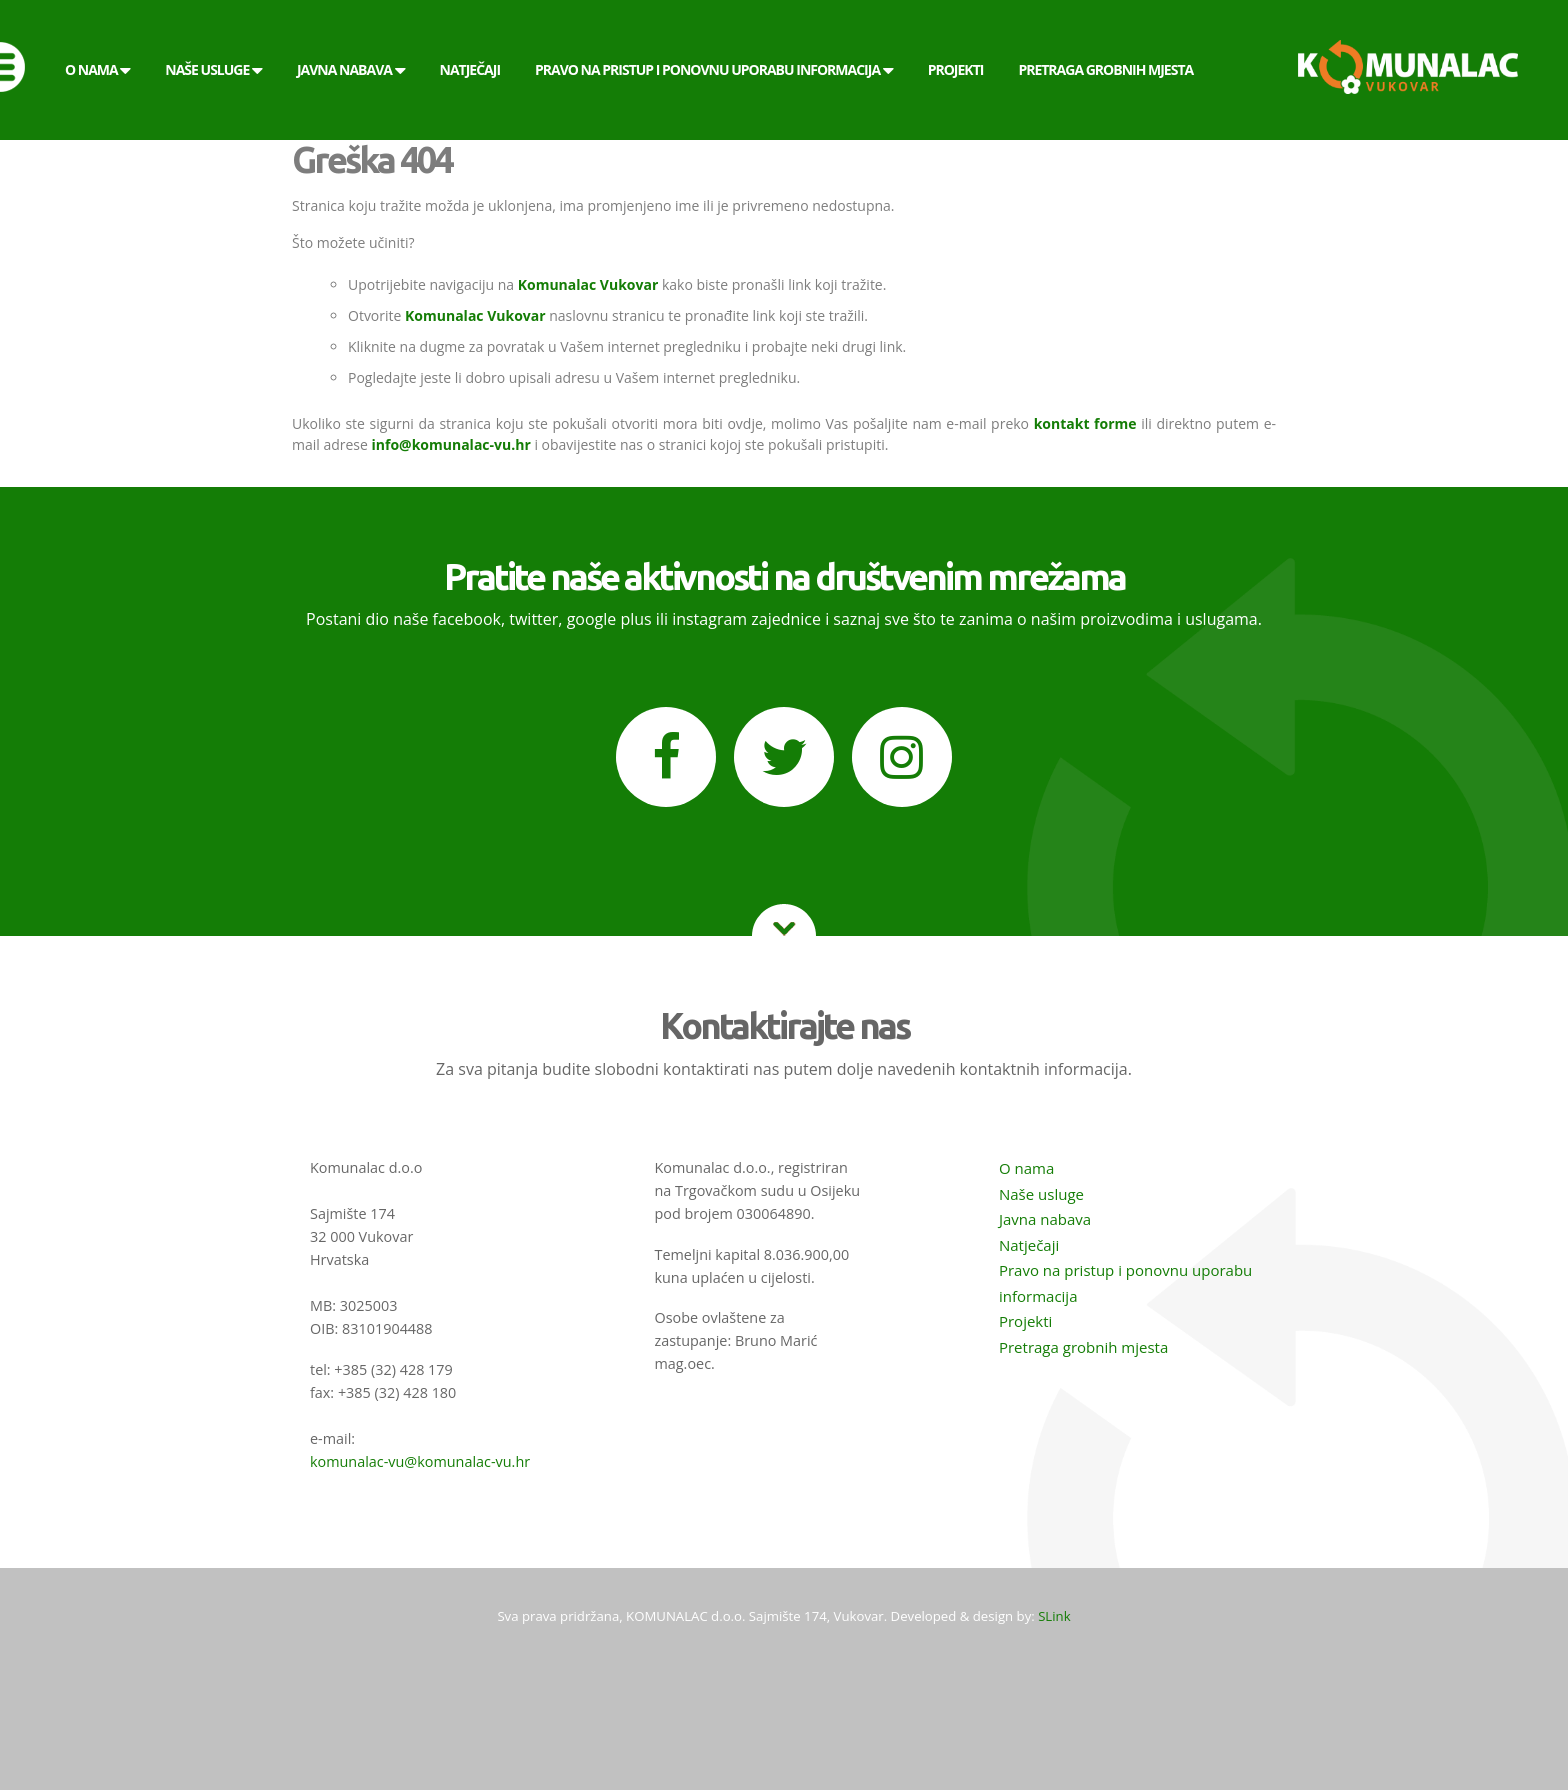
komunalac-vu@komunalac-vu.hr (420, 1461)
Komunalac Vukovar (588, 284)
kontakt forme (1085, 423)
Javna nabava (1045, 1219)
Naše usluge (1041, 1194)
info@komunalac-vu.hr (451, 444)
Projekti (1025, 1321)
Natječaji (1029, 1245)
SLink (1054, 1616)
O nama (1026, 1168)
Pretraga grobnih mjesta (1083, 1347)
